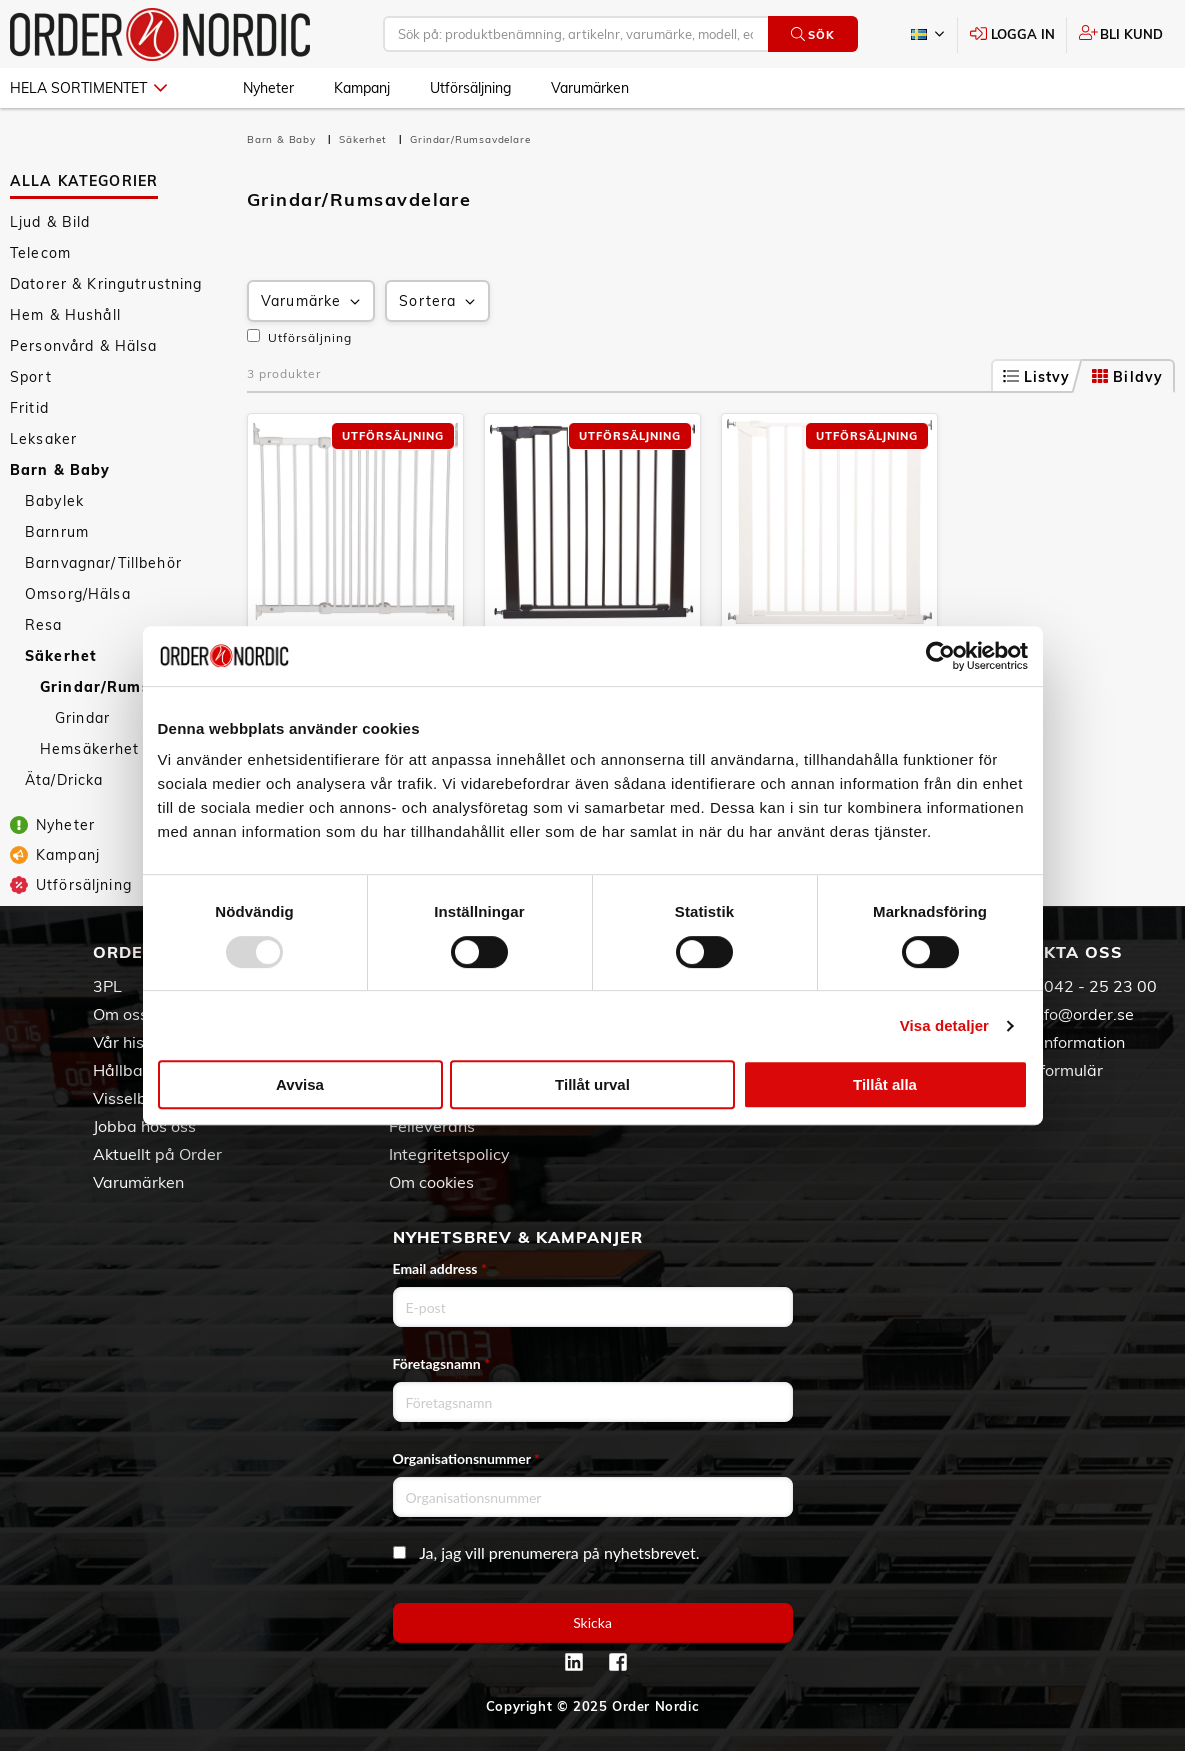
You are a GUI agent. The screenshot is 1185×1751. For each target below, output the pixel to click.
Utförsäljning (470, 88)
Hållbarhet (133, 1070)
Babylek (54, 501)
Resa (44, 625)
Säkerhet (61, 656)
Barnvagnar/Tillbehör (103, 563)
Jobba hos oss (144, 1126)
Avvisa (300, 1084)
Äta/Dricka (64, 780)
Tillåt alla (885, 1084)
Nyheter (268, 88)
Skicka (592, 1622)
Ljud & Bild (50, 222)
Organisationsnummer (467, 1458)
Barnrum (57, 532)
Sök (812, 34)
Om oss (120, 1014)
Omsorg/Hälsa (78, 594)
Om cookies (431, 1182)
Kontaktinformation (1053, 1042)
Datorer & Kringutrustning (106, 284)
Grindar (82, 718)
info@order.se (1082, 1014)
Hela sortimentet (88, 88)
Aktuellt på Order (157, 1154)
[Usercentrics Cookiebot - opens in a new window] (940, 656)
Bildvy (1127, 377)
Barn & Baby (60, 470)
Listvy (1037, 377)
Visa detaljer (944, 1025)
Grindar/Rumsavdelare (130, 687)
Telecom (40, 253)
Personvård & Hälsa (84, 346)
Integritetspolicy (449, 1154)
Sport (31, 377)
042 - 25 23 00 (1100, 986)
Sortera (439, 301)
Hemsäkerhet (90, 749)
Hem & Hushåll (65, 315)
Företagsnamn (442, 1363)
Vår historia (136, 1042)
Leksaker (43, 439)
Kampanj (362, 88)
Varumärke (312, 301)
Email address (440, 1268)
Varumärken (590, 88)
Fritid (29, 408)
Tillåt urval (592, 1084)
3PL (107, 986)
